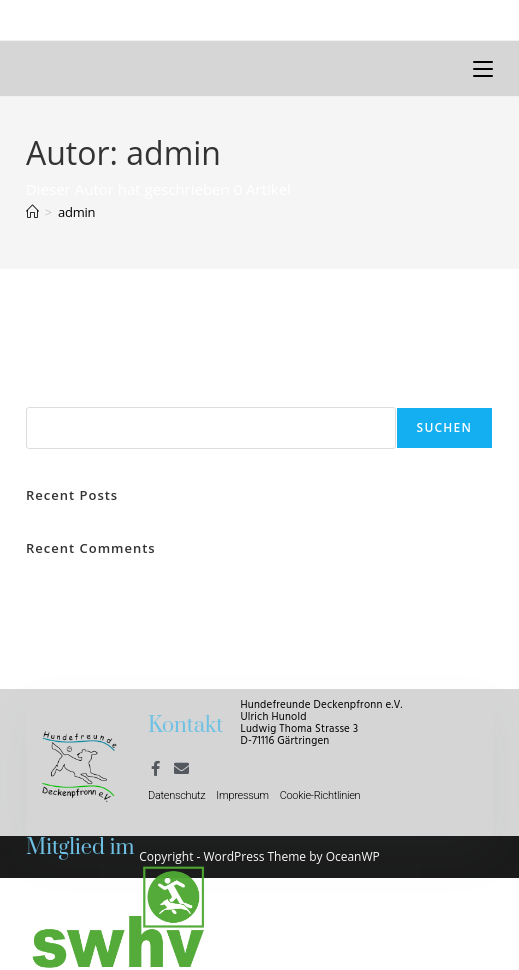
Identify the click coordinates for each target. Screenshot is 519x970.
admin (76, 212)
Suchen (49, 395)
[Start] (32, 212)
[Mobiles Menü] (483, 68)
